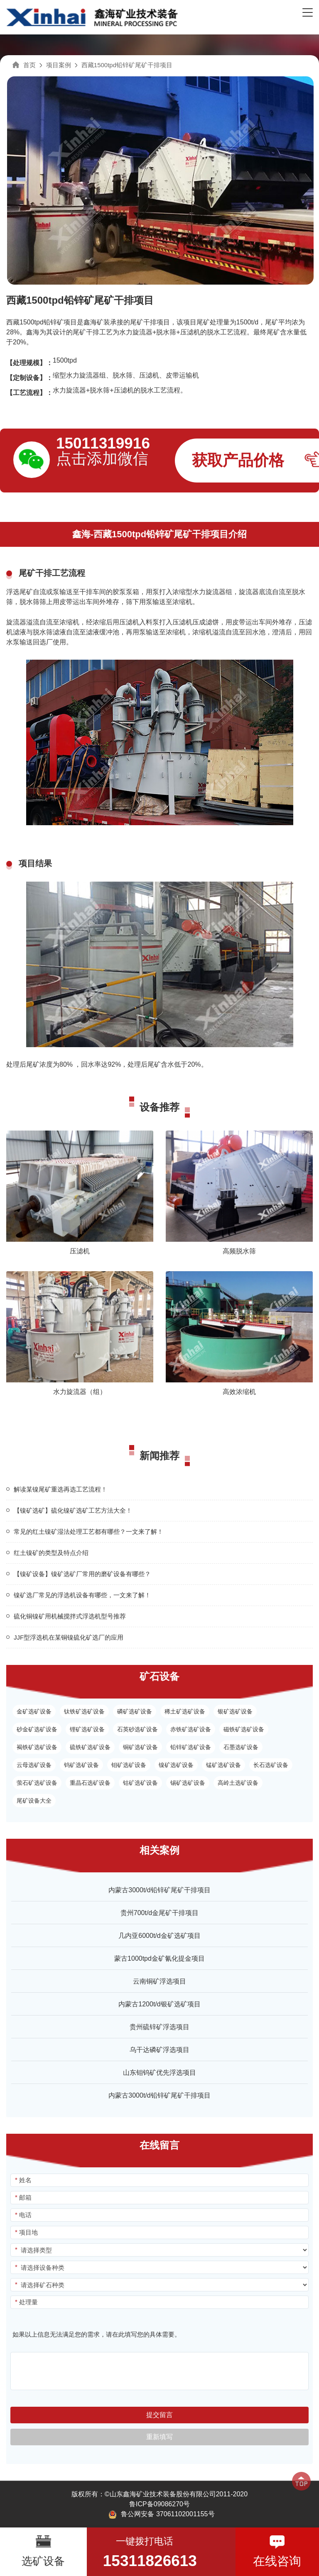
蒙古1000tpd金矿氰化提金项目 (159, 1958)
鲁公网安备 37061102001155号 (161, 2514)
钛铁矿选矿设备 (84, 1711)
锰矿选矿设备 (223, 1765)
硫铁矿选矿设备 (90, 1747)
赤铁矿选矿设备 (190, 1729)
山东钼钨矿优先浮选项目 (159, 2072)
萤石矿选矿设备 (37, 1782)
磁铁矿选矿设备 (243, 1729)
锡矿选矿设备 (187, 1782)
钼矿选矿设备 (128, 1765)
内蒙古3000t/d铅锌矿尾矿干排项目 (159, 1890)
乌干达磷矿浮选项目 (159, 2049)
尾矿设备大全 (34, 1800)
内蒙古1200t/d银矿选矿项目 (159, 2004)
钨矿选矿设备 (81, 1765)
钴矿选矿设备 (140, 1782)
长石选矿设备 (270, 1765)
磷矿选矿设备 (134, 1711)
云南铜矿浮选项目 (159, 1981)
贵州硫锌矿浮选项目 (159, 2026)
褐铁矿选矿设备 (37, 1747)
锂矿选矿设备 (87, 1729)
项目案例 (58, 64)
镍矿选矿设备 (176, 1765)
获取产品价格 (238, 460)
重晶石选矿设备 (90, 1782)
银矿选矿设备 (235, 1711)
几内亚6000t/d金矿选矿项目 (159, 1935)
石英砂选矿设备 (137, 1729)
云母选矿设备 (34, 1765)
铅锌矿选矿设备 (190, 1747)
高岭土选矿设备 (238, 1782)
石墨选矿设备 (240, 1747)
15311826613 (150, 2560)
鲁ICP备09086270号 (159, 2504)
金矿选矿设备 (34, 1711)
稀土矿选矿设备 (184, 1711)
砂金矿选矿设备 (37, 1729)
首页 (29, 64)
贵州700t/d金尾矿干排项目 (159, 1912)
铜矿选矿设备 (140, 1747)
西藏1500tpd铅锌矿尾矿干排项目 (126, 64)
